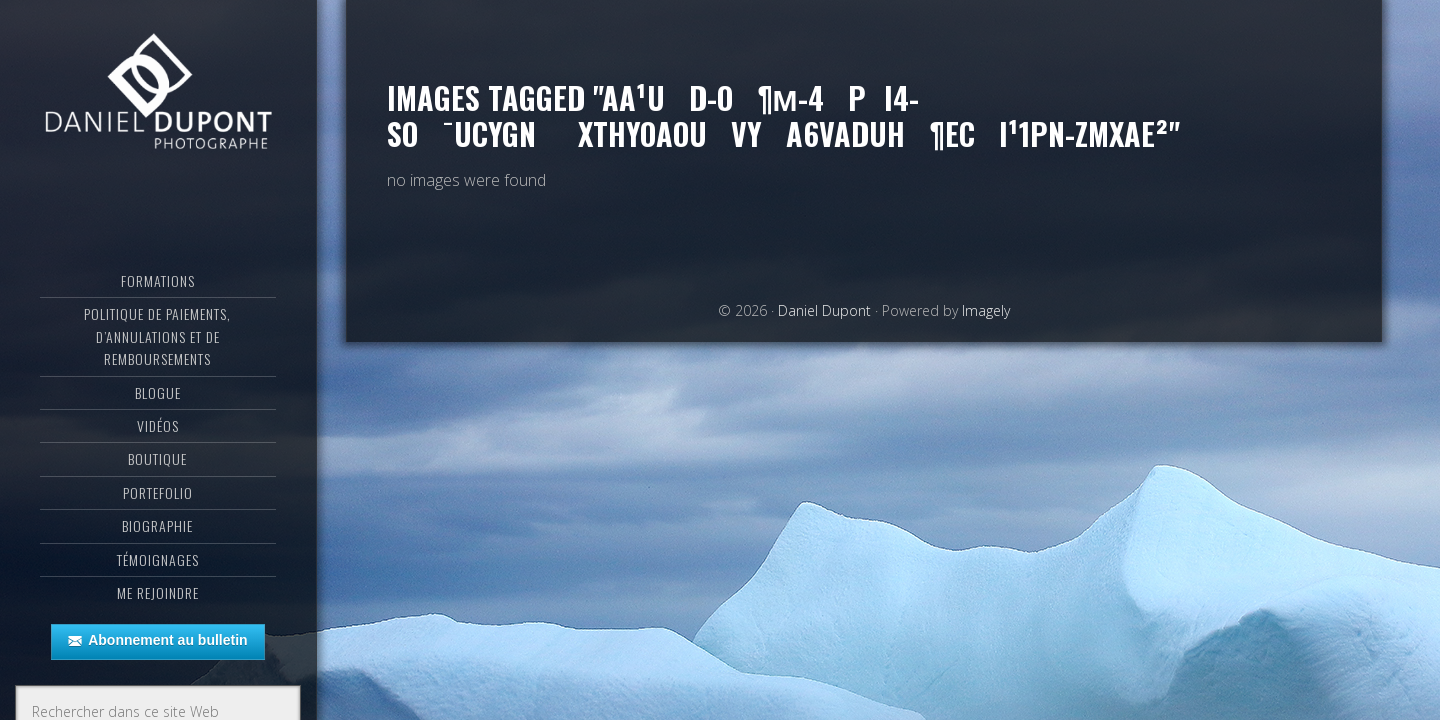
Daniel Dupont (158, 95)
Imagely (986, 310)
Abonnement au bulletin (157, 641)
